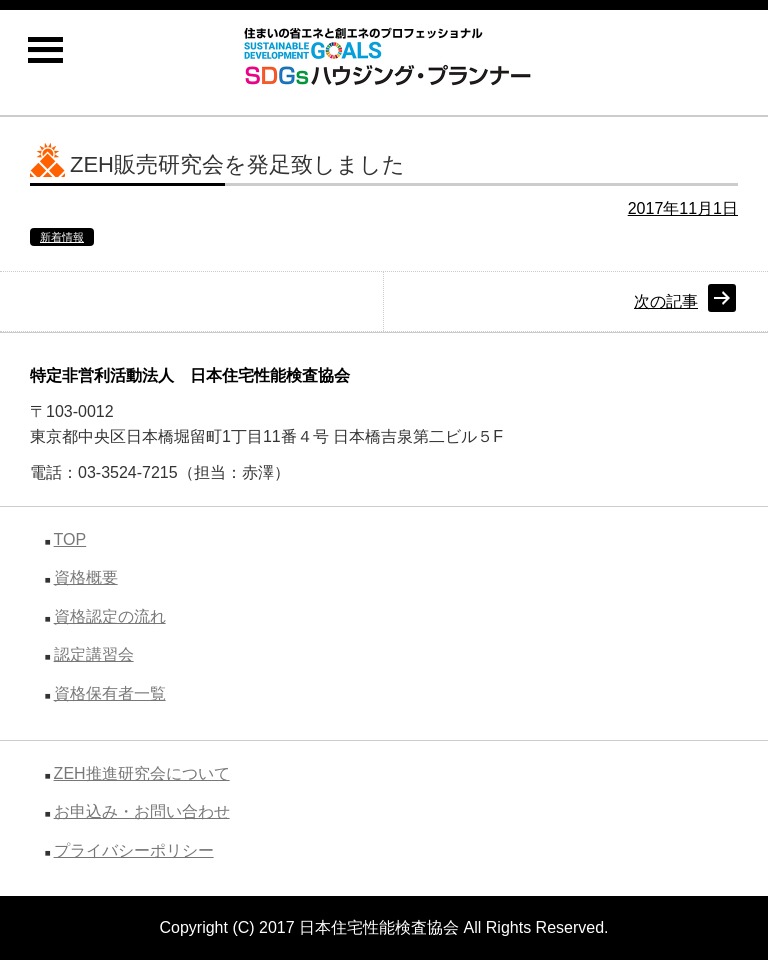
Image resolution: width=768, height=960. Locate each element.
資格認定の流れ (110, 616)
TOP (70, 539)
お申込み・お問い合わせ (142, 811)
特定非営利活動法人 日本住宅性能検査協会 (190, 375)
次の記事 (666, 301)
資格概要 (86, 577)
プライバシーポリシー (134, 850)
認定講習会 (94, 654)
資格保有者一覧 (110, 693)
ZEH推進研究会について (142, 773)
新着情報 (62, 237)
